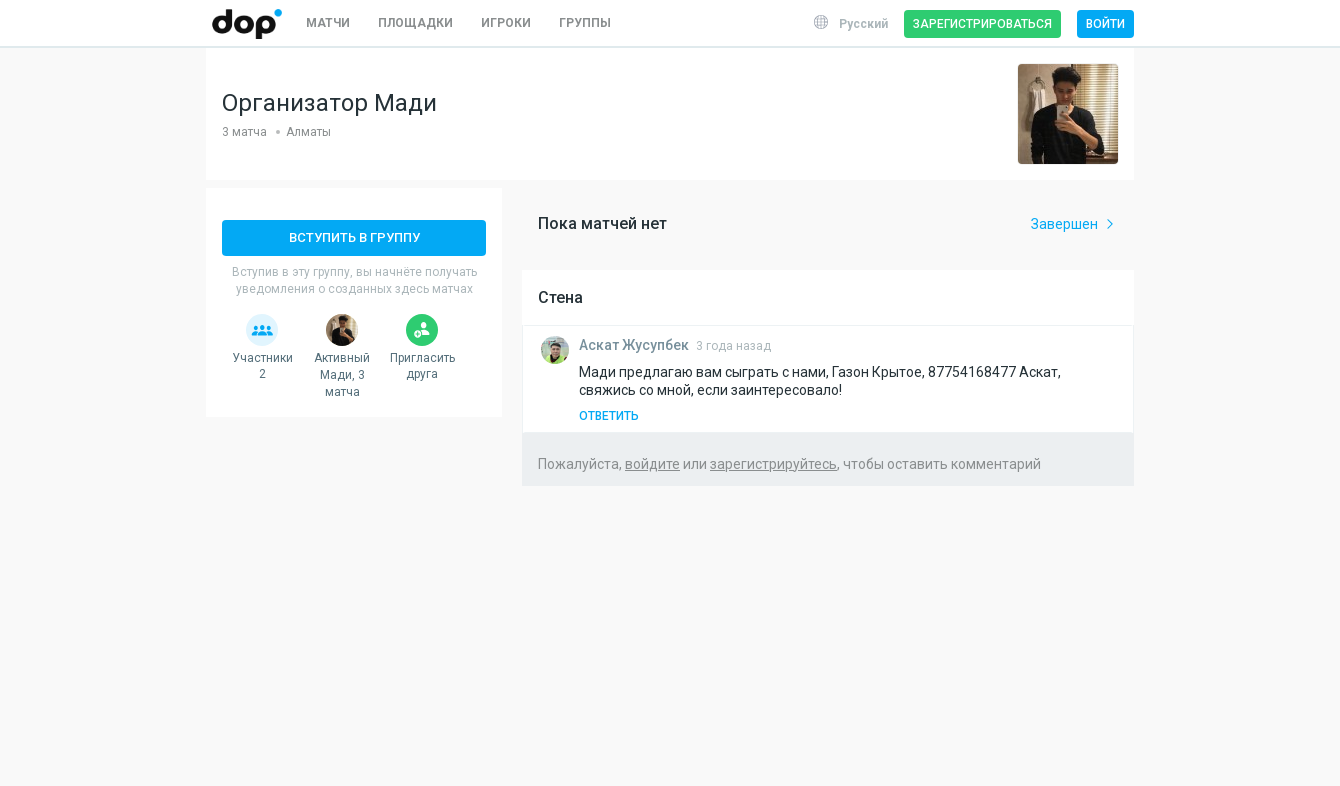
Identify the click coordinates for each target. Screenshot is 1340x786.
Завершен (1074, 224)
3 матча (244, 132)
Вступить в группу (354, 237)
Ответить (609, 416)
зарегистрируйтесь (773, 464)
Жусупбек (635, 345)
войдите (652, 464)
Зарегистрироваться (982, 24)
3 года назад (733, 346)
